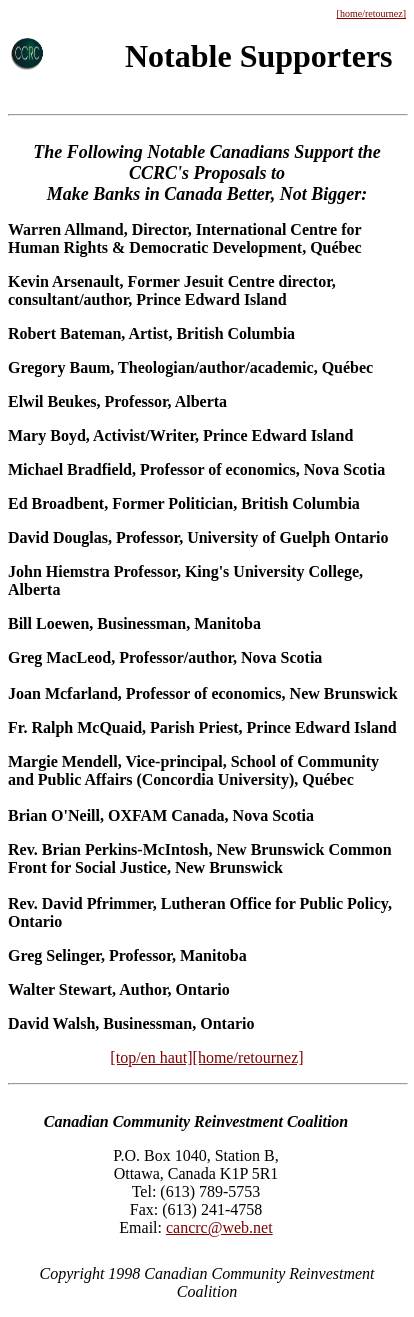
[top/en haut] (151, 1057)
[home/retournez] (371, 13)
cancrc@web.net (219, 1227)
